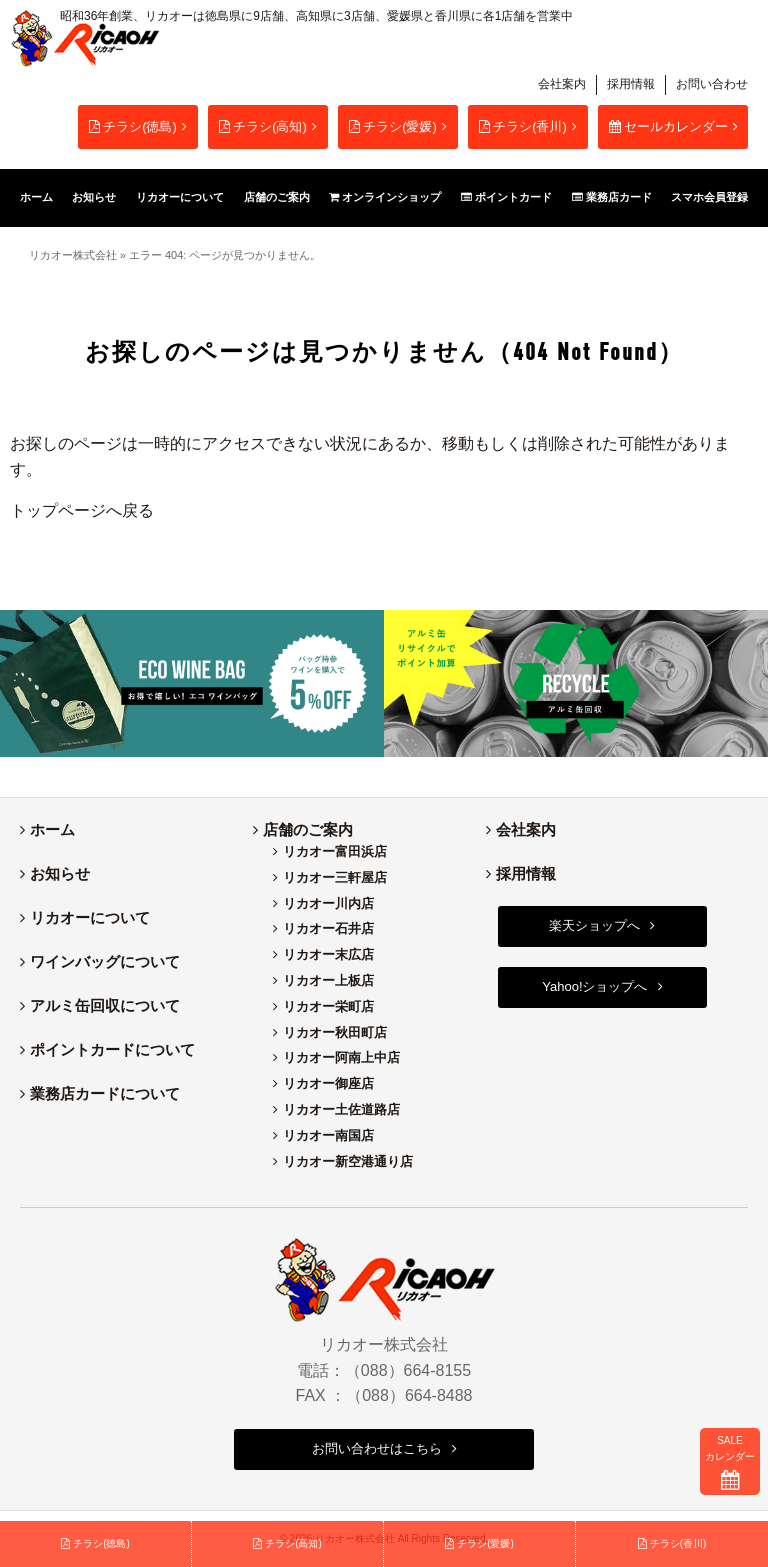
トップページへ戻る (82, 510)
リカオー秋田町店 (335, 1032)
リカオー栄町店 (328, 1006)
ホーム (52, 829)
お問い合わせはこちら (377, 1448)
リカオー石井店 (328, 928)
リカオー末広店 (328, 954)
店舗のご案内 (308, 829)
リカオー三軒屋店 (335, 877)
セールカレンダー (668, 126)
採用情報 (631, 84)
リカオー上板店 (328, 980)
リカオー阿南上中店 (341, 1057)
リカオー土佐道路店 (341, 1109)
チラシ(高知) (263, 126)
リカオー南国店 (328, 1135)
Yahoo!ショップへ (594, 986)
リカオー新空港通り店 (348, 1161)
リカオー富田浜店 (335, 851)
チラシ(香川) (523, 126)
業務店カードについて (105, 1093)
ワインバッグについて (105, 961)
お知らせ (60, 873)
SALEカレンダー (730, 1462)
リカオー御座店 (328, 1083)
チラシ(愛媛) (393, 126)
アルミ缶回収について (105, 1005)
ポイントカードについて (112, 1049)
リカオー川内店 (328, 903)
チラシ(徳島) (133, 126)
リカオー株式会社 (73, 255)
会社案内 (562, 84)
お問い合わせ (712, 84)
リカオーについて (90, 917)
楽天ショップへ (594, 925)
